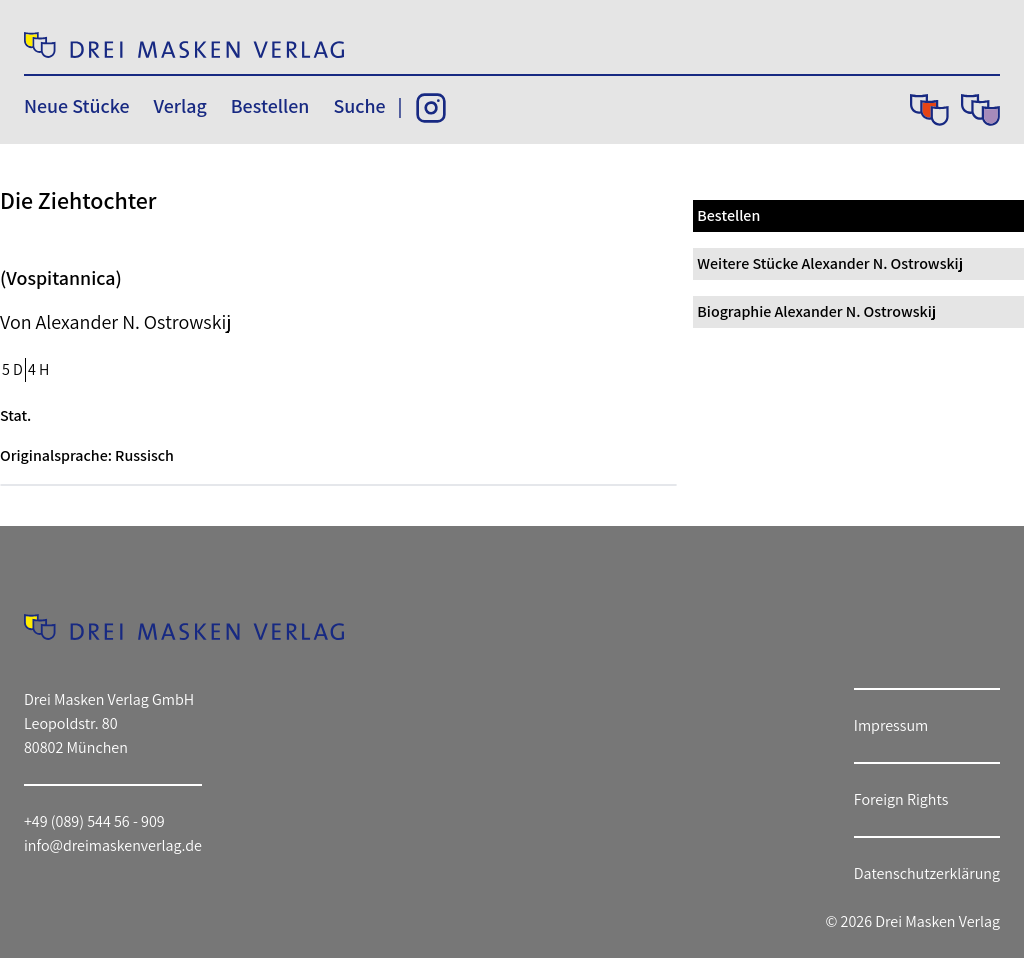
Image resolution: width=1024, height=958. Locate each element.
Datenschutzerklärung (927, 873)
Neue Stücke (76, 106)
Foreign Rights (901, 799)
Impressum (891, 725)
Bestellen (270, 106)
